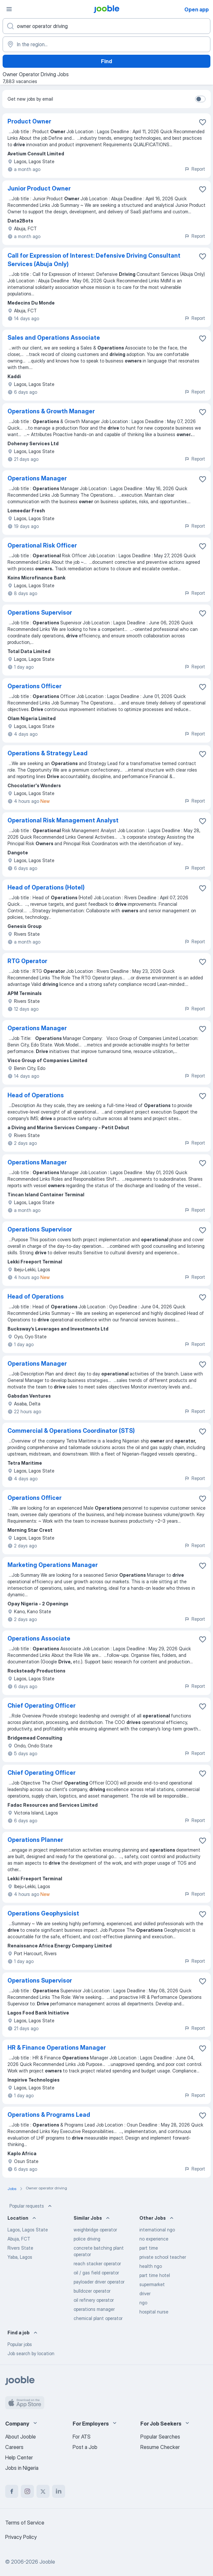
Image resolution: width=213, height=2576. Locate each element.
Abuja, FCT (18, 2239)
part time (148, 2248)
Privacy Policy (21, 2537)
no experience (153, 2239)
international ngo (157, 2229)
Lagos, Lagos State (27, 2229)
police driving (87, 2239)
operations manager (94, 2309)
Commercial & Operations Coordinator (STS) (71, 1430)
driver (144, 2293)
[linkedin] (58, 2491)
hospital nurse (153, 2311)
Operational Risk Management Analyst (63, 820)
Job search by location (30, 2353)
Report (194, 169)
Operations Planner (35, 1839)
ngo (143, 2302)
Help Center (19, 2457)
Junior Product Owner (39, 188)
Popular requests (31, 2206)
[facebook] (11, 2491)
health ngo (150, 2266)
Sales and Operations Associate (53, 337)
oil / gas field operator (96, 2272)
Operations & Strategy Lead (47, 753)
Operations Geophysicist (43, 1913)
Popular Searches (160, 2436)
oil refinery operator (94, 2300)
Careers (14, 2447)
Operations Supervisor (39, 612)
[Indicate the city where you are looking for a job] (106, 44)
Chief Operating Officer (41, 1705)
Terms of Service (24, 2522)
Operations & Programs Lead (48, 2114)
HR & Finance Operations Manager (56, 2047)
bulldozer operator (92, 2291)
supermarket (152, 2284)
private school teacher (162, 2257)
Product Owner (29, 121)
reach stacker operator (97, 2263)
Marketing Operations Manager (52, 1564)
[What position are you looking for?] (106, 26)
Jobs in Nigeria (21, 2468)
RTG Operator (27, 961)
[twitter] (43, 2491)
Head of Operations (35, 1095)
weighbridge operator (95, 2229)
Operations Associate (38, 1638)
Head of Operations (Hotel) (46, 887)
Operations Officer (34, 686)
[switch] (200, 99)
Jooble (47, 2561)
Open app (196, 9)
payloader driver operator (99, 2281)
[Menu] (9, 9)
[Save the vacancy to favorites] (202, 122)
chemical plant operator (98, 2318)
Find (106, 61)
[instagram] (27, 2491)
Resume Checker (160, 2447)
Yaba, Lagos (19, 2257)
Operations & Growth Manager (51, 411)
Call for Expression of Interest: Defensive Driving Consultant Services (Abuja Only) (93, 259)
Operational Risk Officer (42, 545)
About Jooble (20, 2436)
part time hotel (154, 2275)
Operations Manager (37, 478)
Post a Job (85, 2447)
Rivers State (20, 2248)
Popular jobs (19, 2344)
